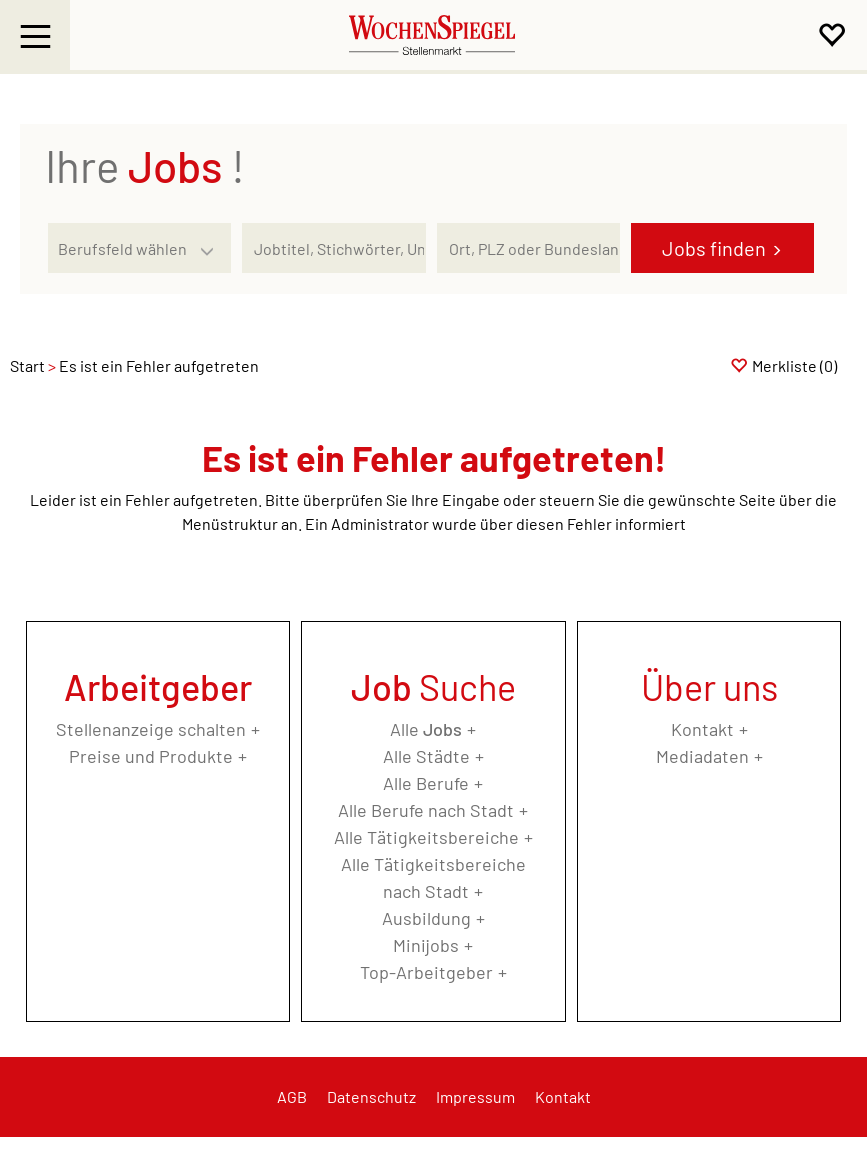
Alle (426, 729)
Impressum (475, 1096)
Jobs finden (714, 248)
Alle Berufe (426, 783)
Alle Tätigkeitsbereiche (426, 837)
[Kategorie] (119, 248)
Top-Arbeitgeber (426, 972)
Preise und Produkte (151, 756)
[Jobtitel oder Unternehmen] (333, 248)
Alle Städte (426, 756)
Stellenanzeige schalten (151, 729)
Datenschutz (371, 1096)
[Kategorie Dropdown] (211, 243)
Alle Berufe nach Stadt (426, 810)
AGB (292, 1096)
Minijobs (426, 945)
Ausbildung (426, 918)
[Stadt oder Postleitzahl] (528, 248)
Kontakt (702, 729)
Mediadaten (702, 756)
